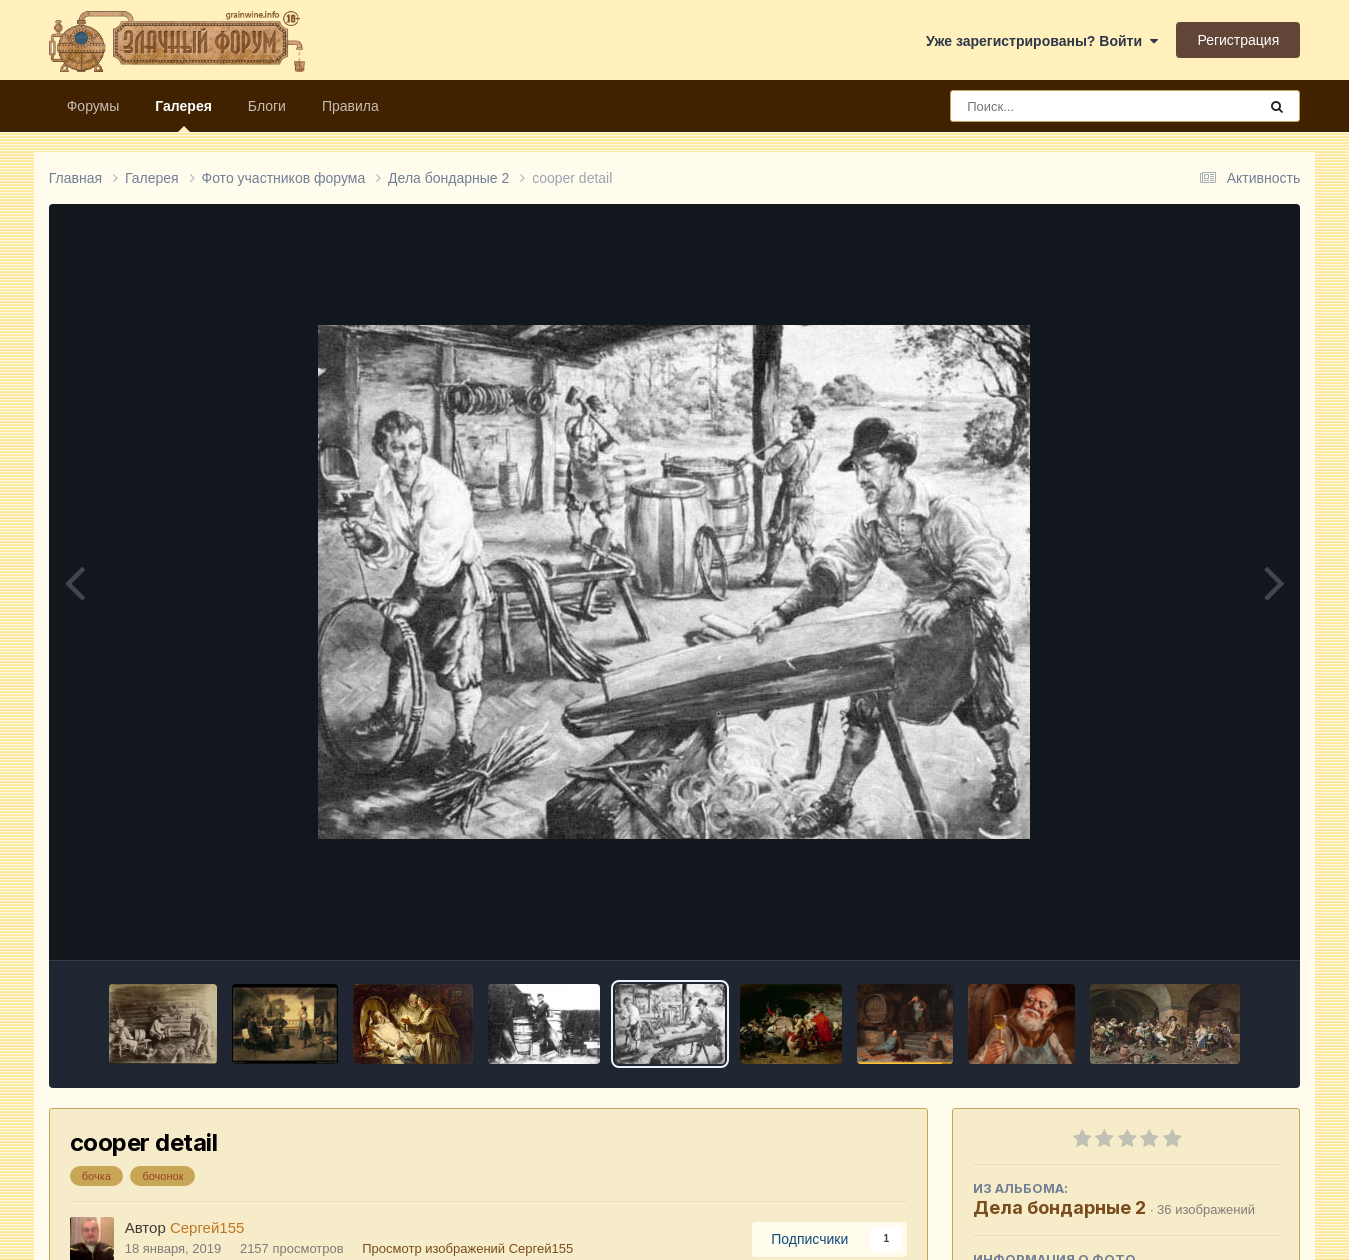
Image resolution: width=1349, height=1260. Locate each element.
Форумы (93, 106)
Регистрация (1238, 40)
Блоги (267, 106)
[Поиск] (1066, 106)
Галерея (183, 115)
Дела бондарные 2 (1059, 1207)
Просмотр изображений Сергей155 (467, 1248)
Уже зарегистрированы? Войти (1042, 41)
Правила (350, 106)
